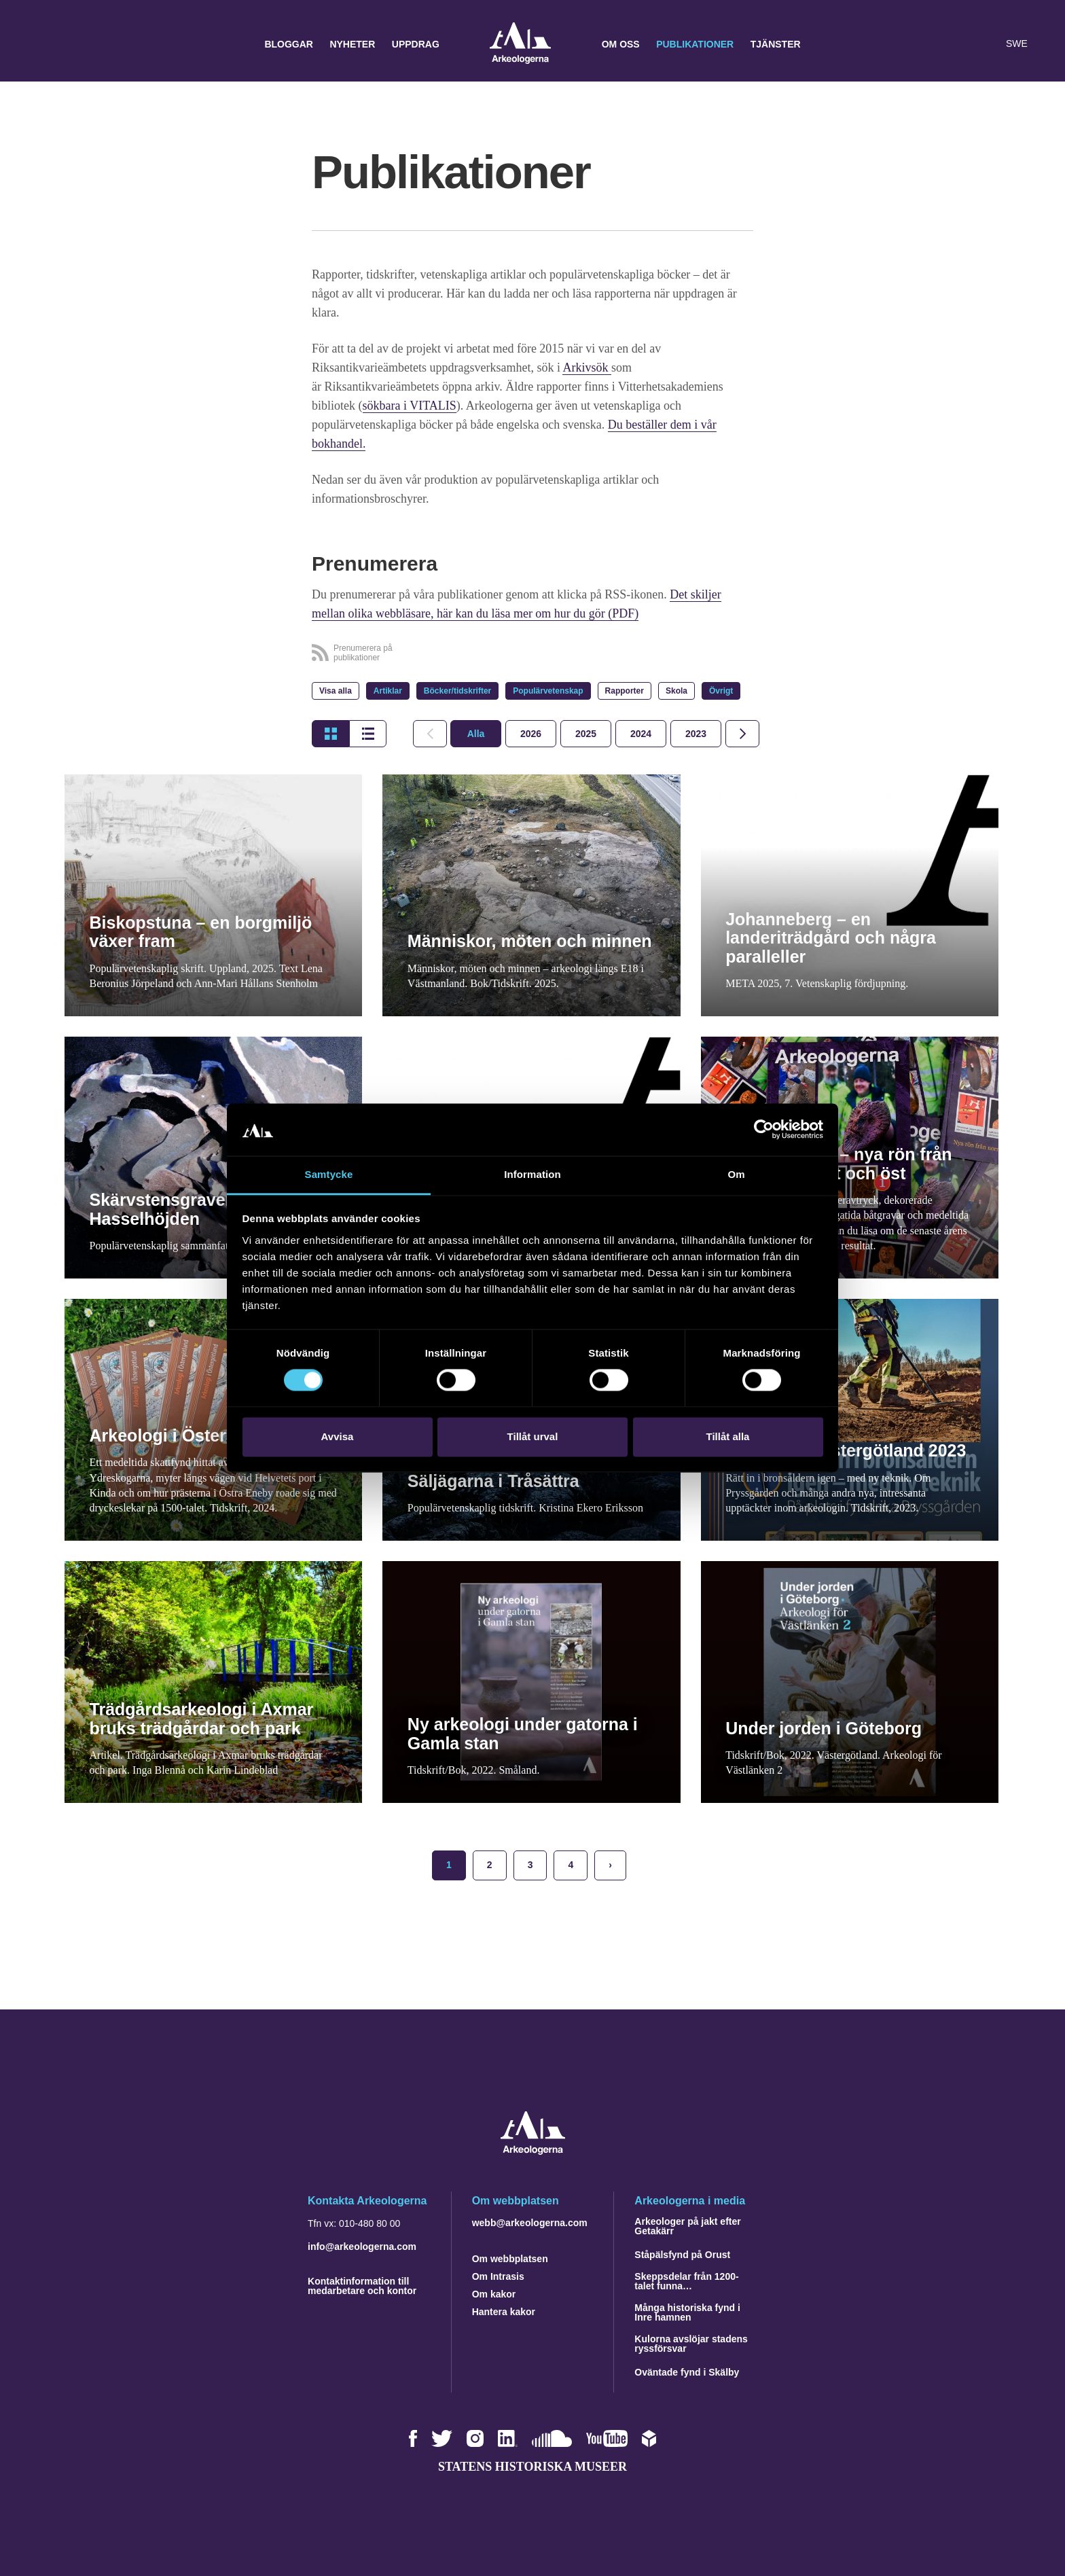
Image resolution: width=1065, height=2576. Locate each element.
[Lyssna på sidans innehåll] (986, 44)
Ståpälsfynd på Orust (682, 2254)
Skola (676, 691)
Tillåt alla (728, 1436)
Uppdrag (415, 44)
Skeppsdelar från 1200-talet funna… (686, 2281)
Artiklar (388, 691)
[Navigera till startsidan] (533, 2151)
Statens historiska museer (532, 2466)
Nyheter (352, 44)
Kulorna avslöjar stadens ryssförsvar (691, 2343)
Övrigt (721, 691)
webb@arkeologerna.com (530, 2223)
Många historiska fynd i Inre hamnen (687, 2312)
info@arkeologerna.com (362, 2246)
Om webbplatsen (510, 2259)
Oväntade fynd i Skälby (686, 2372)
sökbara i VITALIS (409, 405)
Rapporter (624, 691)
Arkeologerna (520, 44)
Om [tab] (735, 1174)
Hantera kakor (503, 2311)
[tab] (530, 733)
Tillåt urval (532, 1436)
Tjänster (776, 44)
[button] (959, 44)
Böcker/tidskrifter (457, 691)
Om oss (621, 44)
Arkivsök (586, 367)
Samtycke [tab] (329, 1174)
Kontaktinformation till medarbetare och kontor (362, 2285)
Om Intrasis (498, 2276)
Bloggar (288, 44)
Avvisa (337, 1436)
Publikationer (695, 44)
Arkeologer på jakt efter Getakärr (687, 2226)
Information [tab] (532, 1174)
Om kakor (494, 2294)
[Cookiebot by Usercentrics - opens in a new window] (763, 1130)
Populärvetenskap (548, 691)
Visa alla (335, 691)
